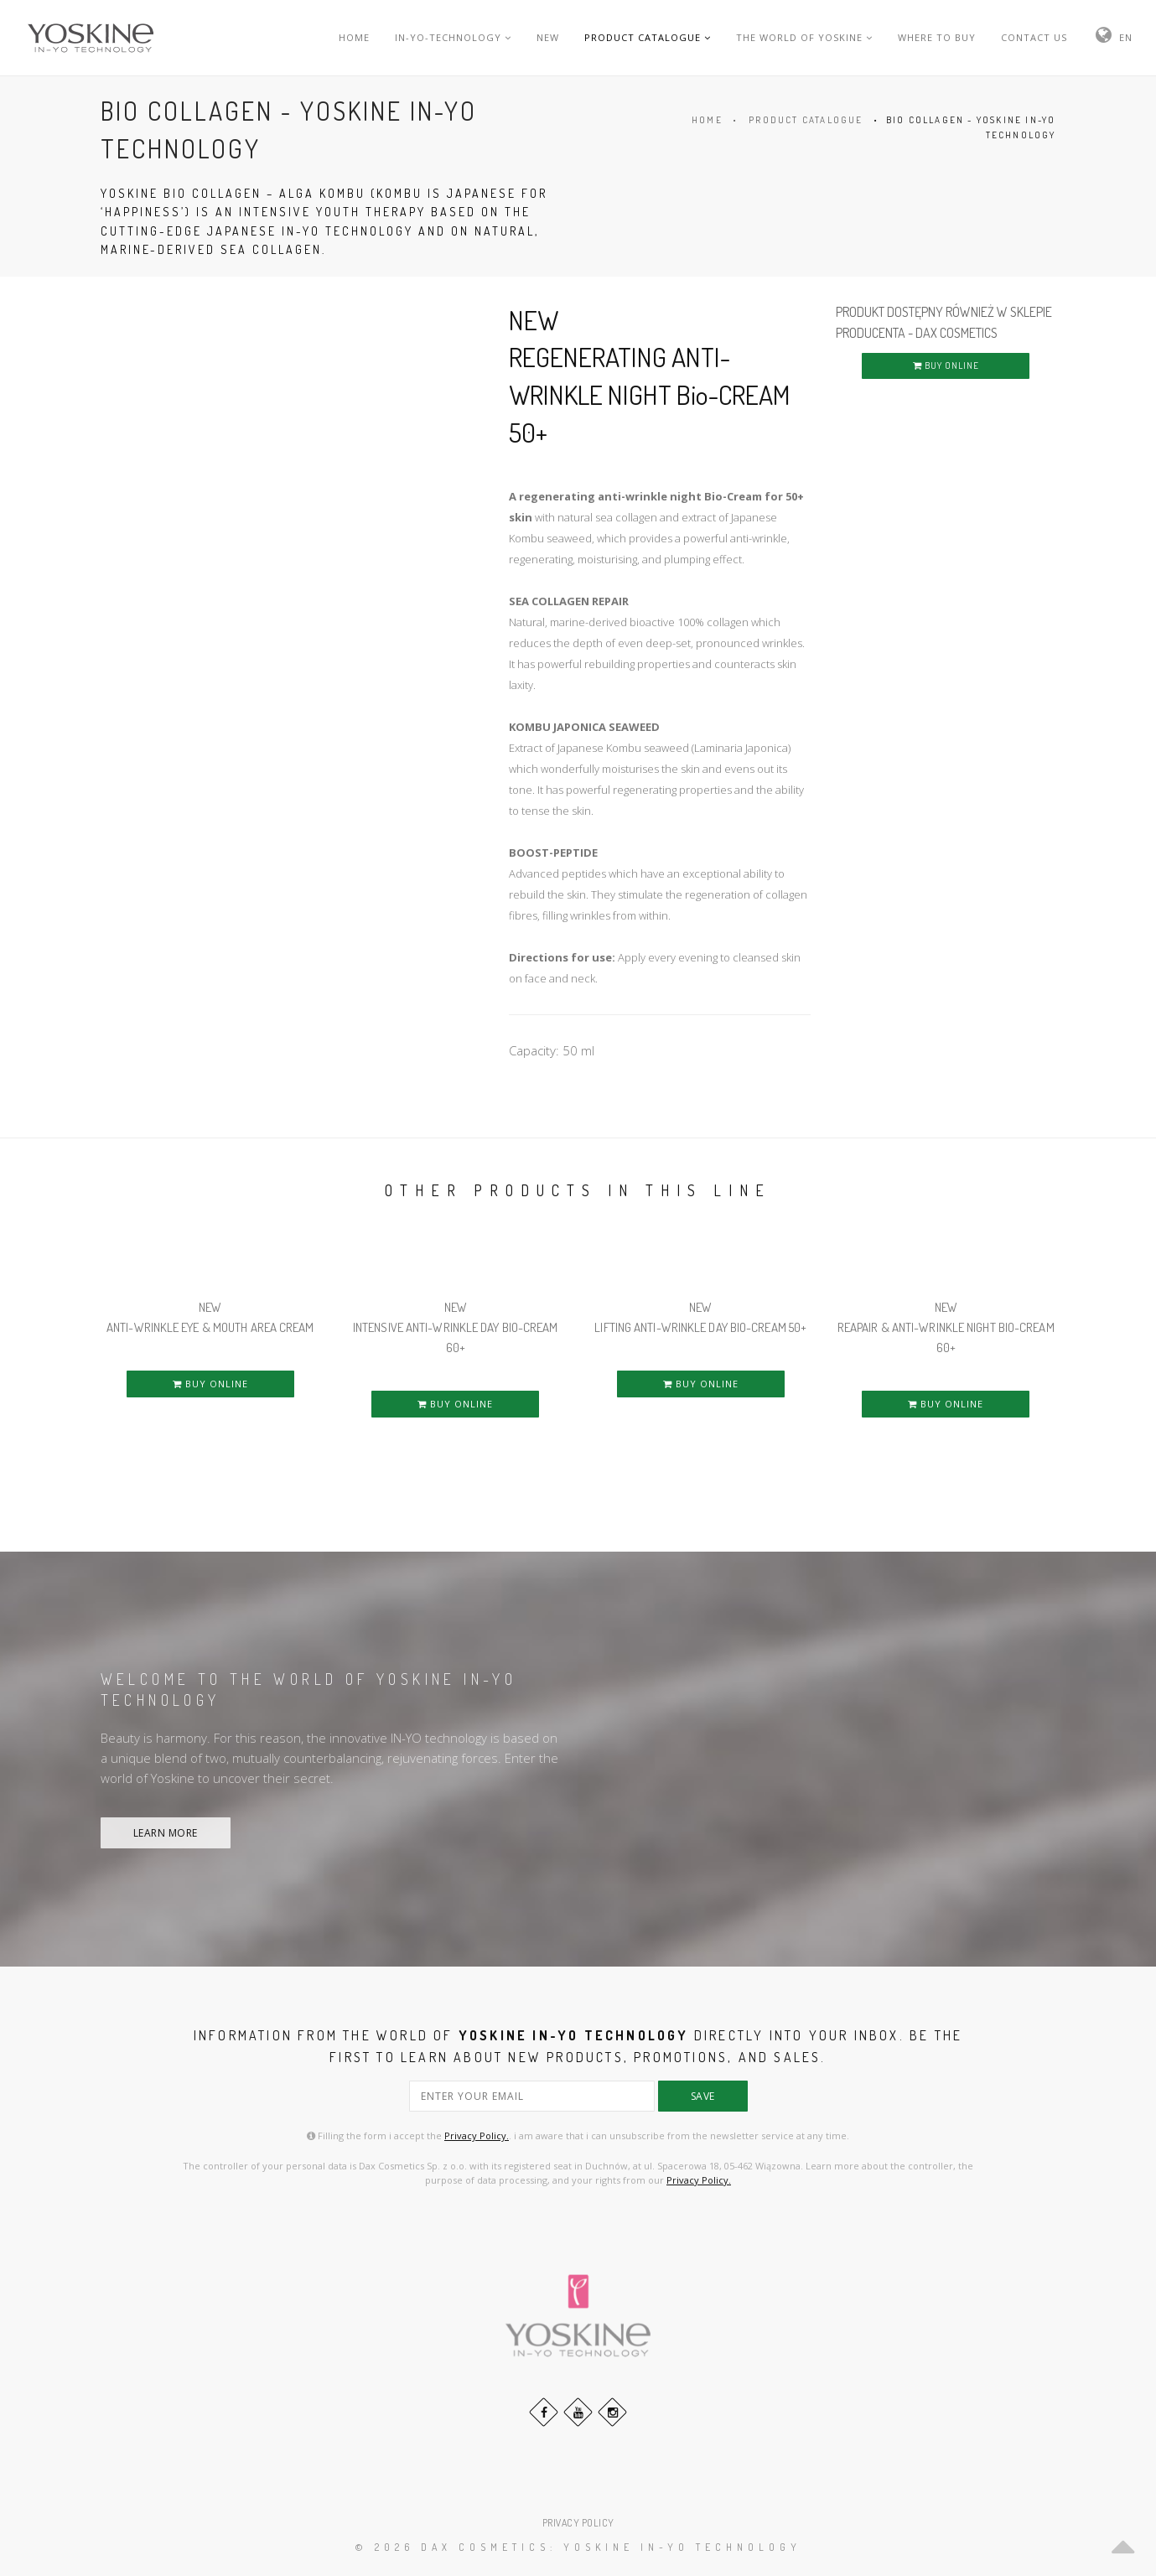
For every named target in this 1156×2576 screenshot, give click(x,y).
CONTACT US (1034, 37)
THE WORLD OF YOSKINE (804, 37)
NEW (548, 37)
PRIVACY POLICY (578, 2522)
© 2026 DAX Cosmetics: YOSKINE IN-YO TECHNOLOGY (578, 2547)
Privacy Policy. (476, 2135)
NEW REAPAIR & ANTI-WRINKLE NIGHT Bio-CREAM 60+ (946, 1327)
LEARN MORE (165, 1833)
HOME (354, 37)
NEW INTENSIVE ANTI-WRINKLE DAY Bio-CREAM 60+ (455, 1327)
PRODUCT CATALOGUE (647, 37)
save (703, 2096)
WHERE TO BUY (937, 37)
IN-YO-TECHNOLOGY (453, 37)
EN (1126, 37)
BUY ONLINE (946, 365)
